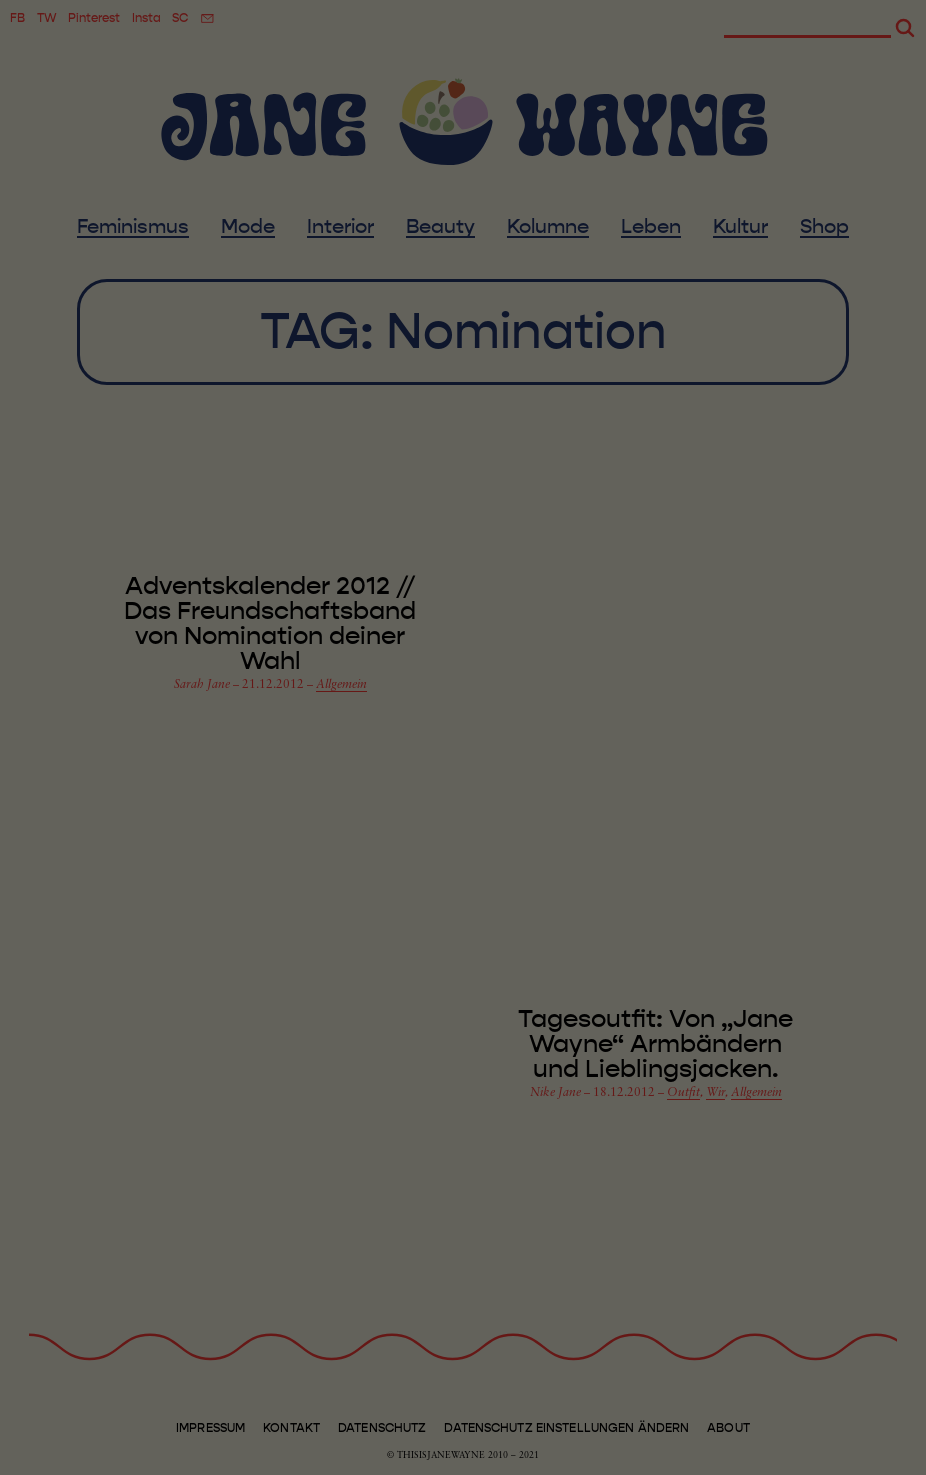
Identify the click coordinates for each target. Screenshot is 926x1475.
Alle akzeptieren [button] (810, 1189)
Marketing (399, 1427)
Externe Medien (575, 1427)
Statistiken (240, 1427)
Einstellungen (308, 1402)
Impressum (810, 1459)
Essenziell (84, 1427)
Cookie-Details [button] (747, 1443)
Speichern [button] (810, 1257)
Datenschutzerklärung (413, 1381)
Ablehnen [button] (810, 1313)
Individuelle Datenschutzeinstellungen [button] (829, 1386)
